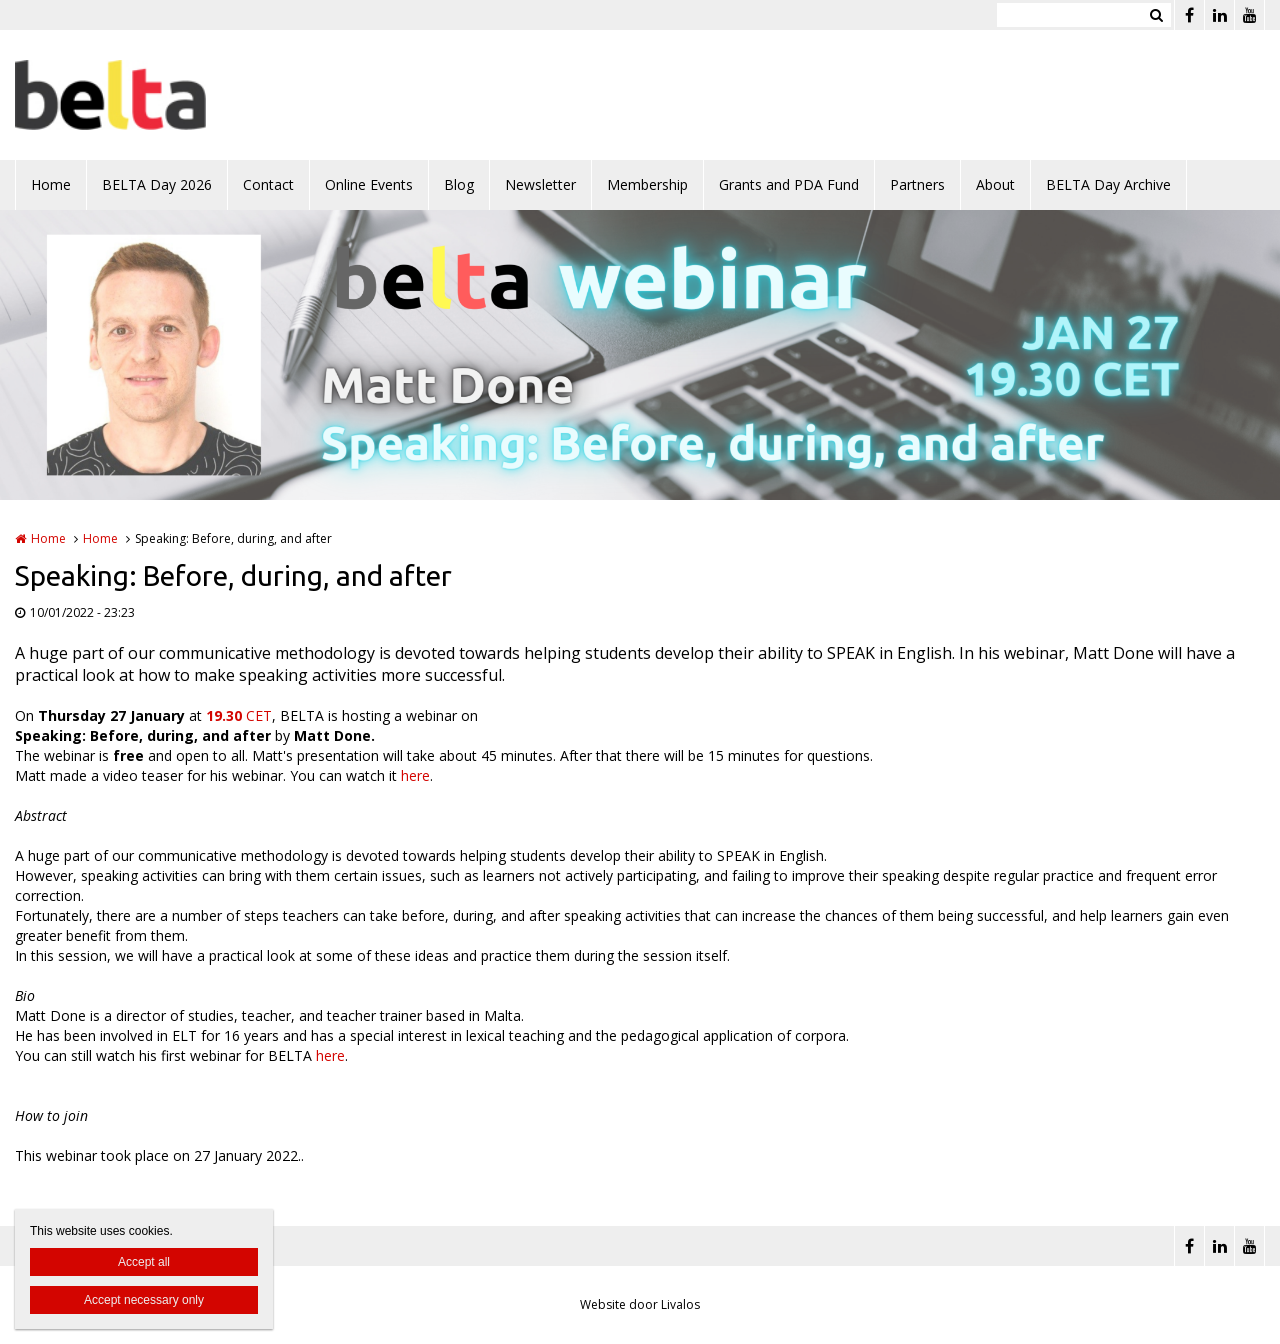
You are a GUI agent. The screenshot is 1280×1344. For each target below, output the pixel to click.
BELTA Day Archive (1108, 184)
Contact (268, 184)
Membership (647, 184)
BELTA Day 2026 (157, 184)
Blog (459, 184)
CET (239, 715)
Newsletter (540, 184)
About (995, 184)
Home (51, 184)
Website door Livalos (640, 1304)
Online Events (369, 184)
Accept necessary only (144, 1300)
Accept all (144, 1262)
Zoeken (1156, 15)
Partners (917, 184)
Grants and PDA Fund (789, 184)
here (415, 775)
